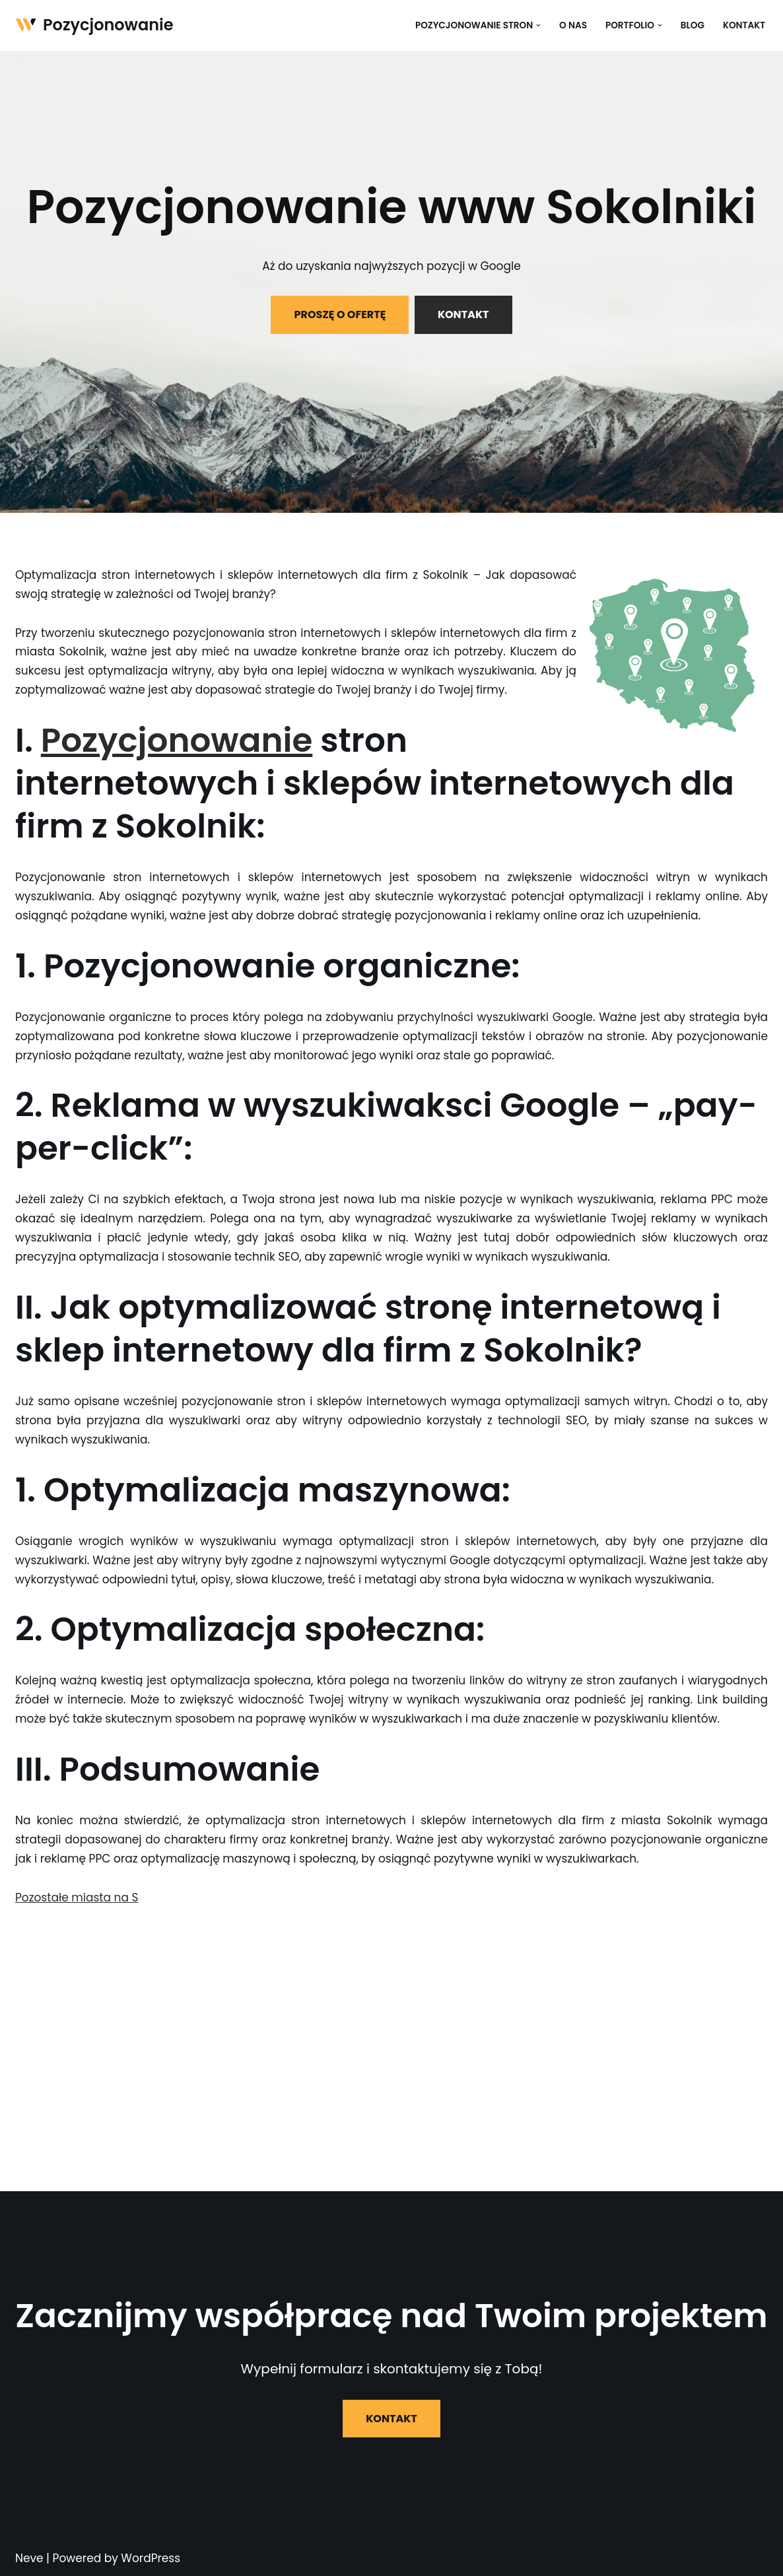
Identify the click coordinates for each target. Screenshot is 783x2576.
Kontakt (744, 25)
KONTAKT (463, 314)
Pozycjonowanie (176, 740)
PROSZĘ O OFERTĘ (340, 314)
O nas (573, 25)
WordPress (150, 2558)
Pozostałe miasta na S (76, 1897)
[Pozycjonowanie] (94, 25)
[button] (538, 25)
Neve (29, 2558)
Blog (692, 25)
